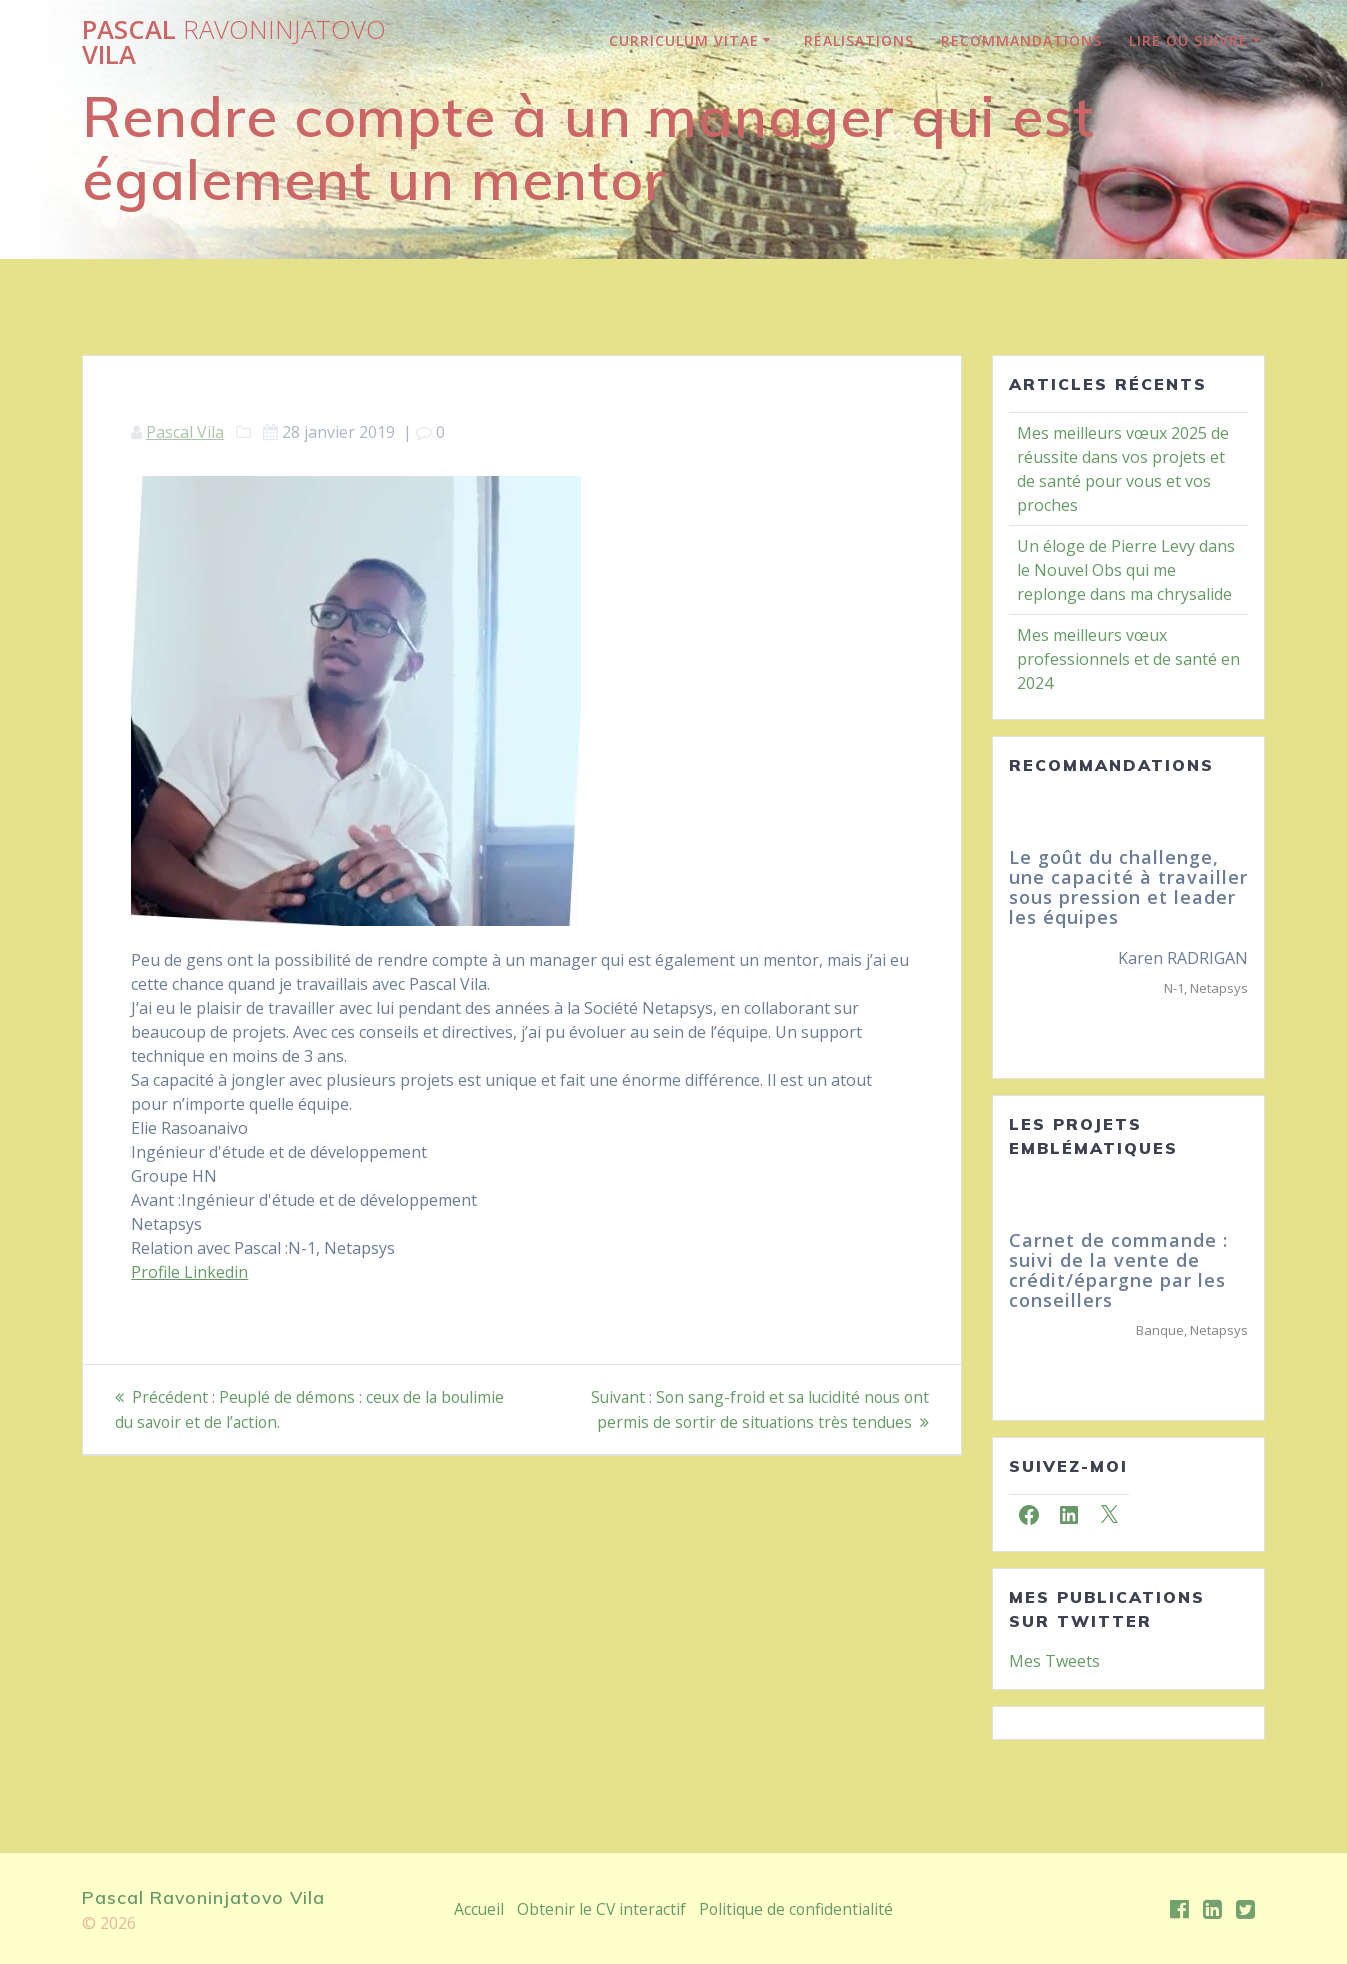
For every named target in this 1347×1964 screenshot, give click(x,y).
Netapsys (1219, 988)
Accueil (476, 1909)
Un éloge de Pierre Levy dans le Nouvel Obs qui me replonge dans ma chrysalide (1126, 570)
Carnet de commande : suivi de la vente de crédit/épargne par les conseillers (1118, 1269)
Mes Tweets (1054, 1661)
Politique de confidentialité (797, 1909)
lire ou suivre (1188, 40)
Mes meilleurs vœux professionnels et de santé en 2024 (1128, 659)
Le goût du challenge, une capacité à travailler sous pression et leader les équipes (1128, 886)
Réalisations (859, 40)
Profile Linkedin (189, 1272)
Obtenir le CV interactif (599, 1909)
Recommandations (1021, 40)
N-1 (1174, 988)
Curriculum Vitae (684, 40)
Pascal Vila (234, 42)
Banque (1160, 1330)
